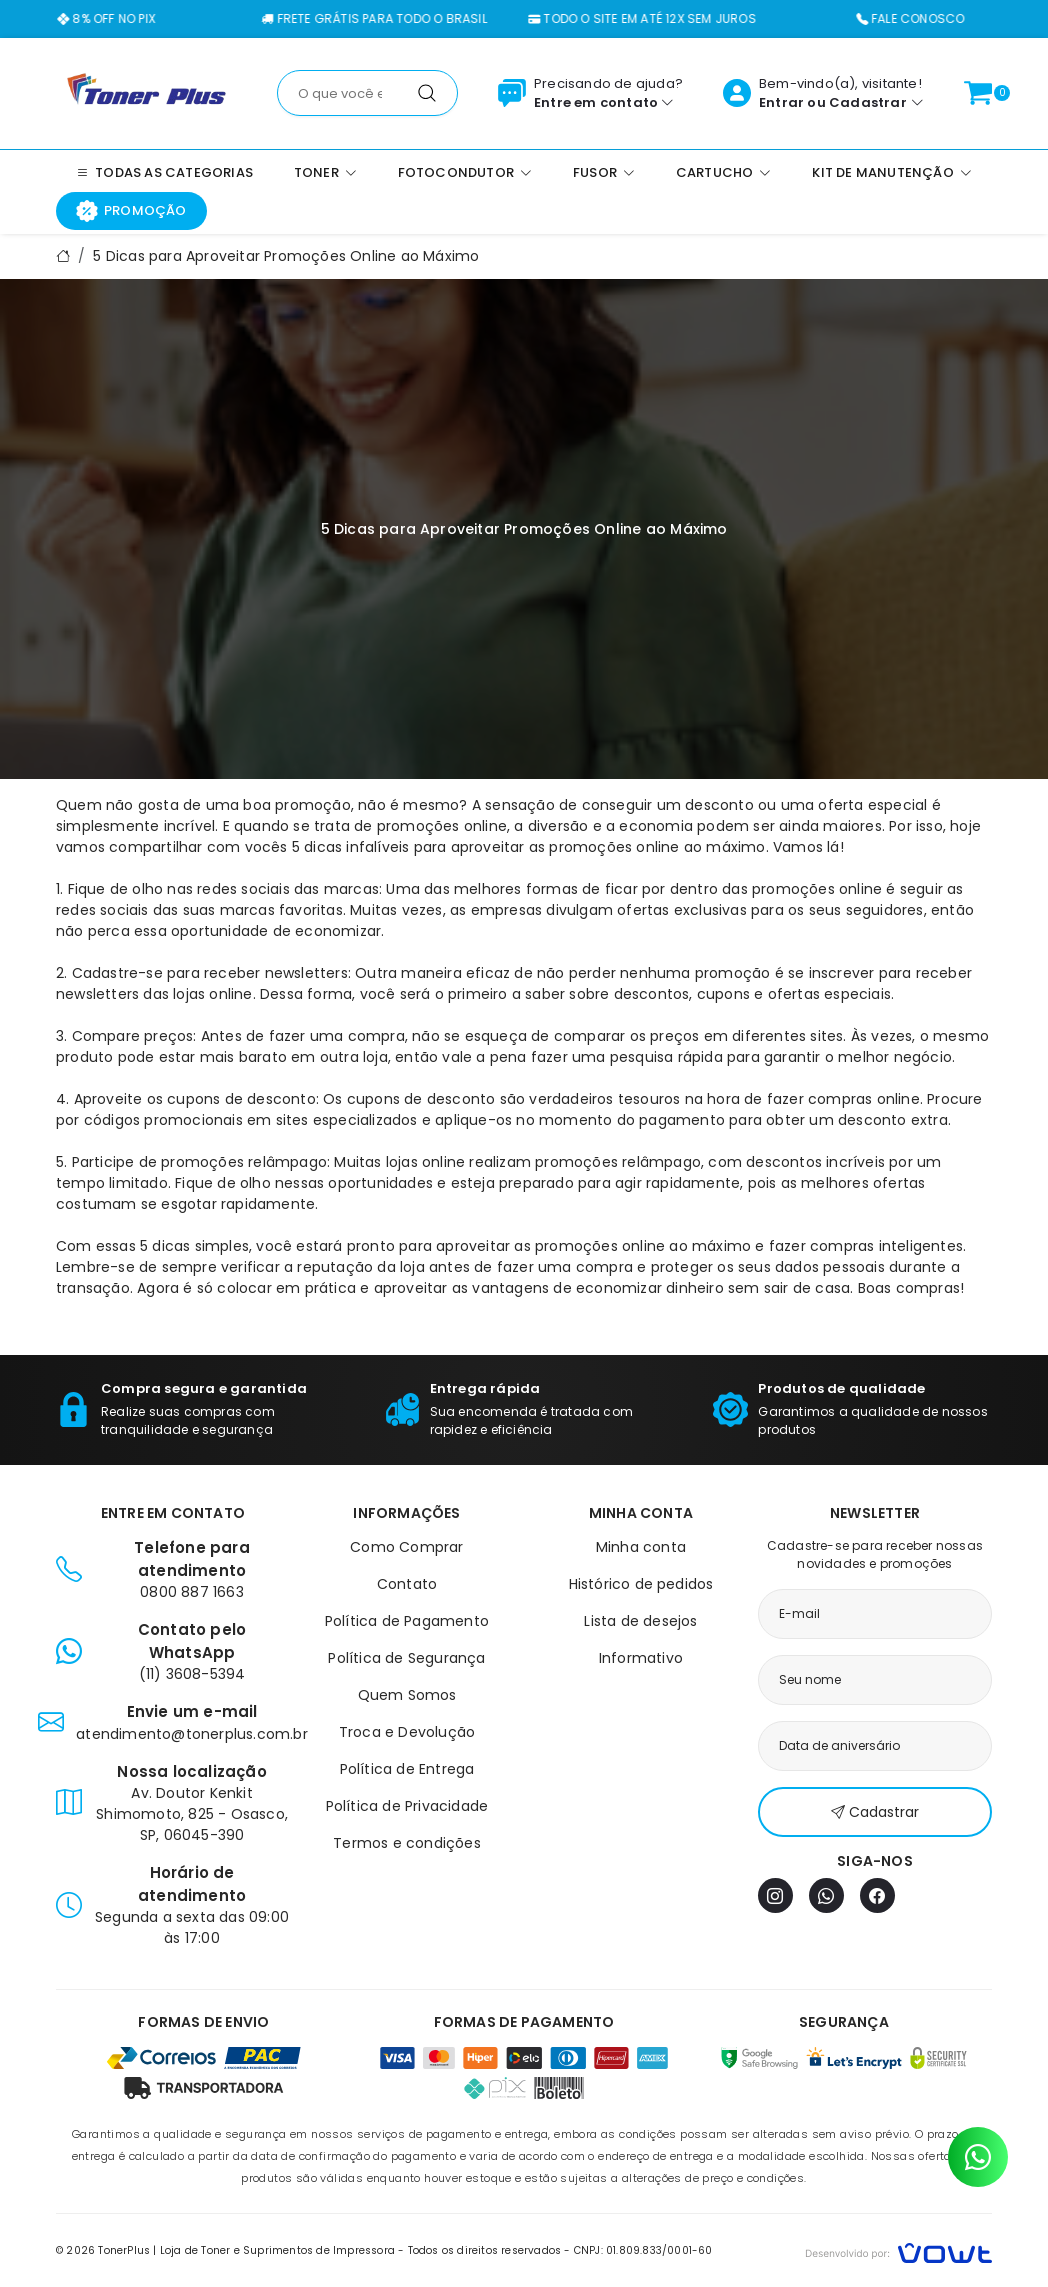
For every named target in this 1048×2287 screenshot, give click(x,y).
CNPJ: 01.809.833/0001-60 (643, 2250)
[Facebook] (877, 1895)
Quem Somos (407, 1695)
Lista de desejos (640, 1621)
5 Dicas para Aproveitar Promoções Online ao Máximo (286, 256)
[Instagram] (775, 1895)
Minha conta (641, 1547)
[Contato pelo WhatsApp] (978, 2157)
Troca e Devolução (407, 1732)
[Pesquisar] (427, 93)
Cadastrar (868, 102)
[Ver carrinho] (978, 93)
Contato (407, 1584)
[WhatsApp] (826, 1895)
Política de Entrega (407, 1769)
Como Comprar (406, 1547)
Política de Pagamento (407, 1621)
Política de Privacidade (407, 1806)
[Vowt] (898, 2250)
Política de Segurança (406, 1658)
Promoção (131, 211)
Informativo (641, 1658)
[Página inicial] (146, 92)
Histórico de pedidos (641, 1584)
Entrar (781, 102)
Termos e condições (407, 1843)
